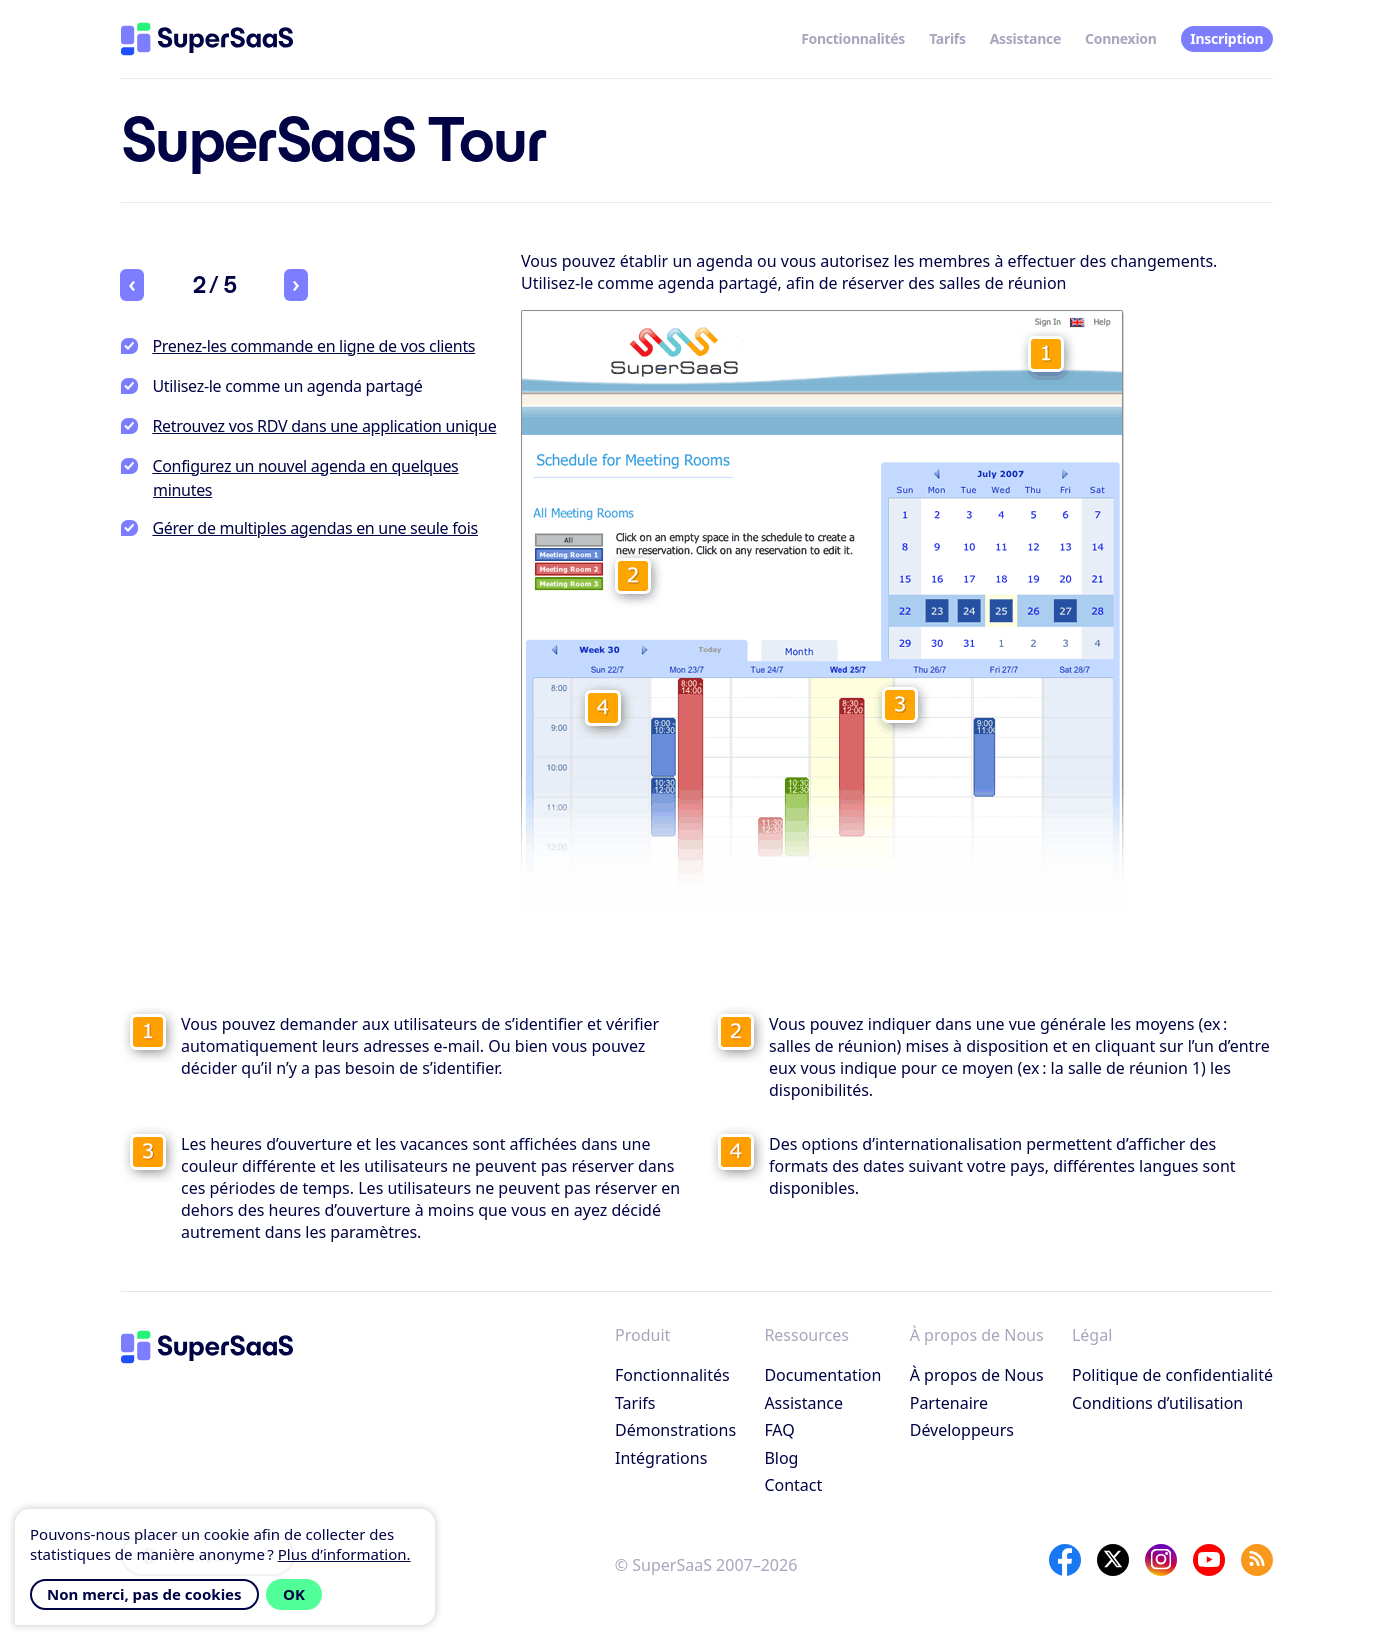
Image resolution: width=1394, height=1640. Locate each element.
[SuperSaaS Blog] (1257, 1560)
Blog (781, 1458)
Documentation (822, 1375)
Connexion (1121, 38)
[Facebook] (1065, 1560)
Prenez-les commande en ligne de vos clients (313, 346)
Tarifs (947, 38)
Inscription (1226, 38)
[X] (1113, 1560)
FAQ (779, 1430)
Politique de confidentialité (1172, 1375)
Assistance (1025, 38)
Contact (793, 1485)
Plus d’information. (344, 1554)
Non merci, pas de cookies (144, 1594)
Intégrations (661, 1458)
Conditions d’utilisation (1157, 1403)
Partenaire (949, 1403)
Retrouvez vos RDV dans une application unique (324, 426)
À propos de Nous (977, 1375)
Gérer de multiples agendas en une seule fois (315, 528)
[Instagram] (1161, 1560)
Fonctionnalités (853, 38)
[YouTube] (1209, 1560)
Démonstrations (675, 1430)
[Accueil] (207, 39)
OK (294, 1594)
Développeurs (962, 1430)
